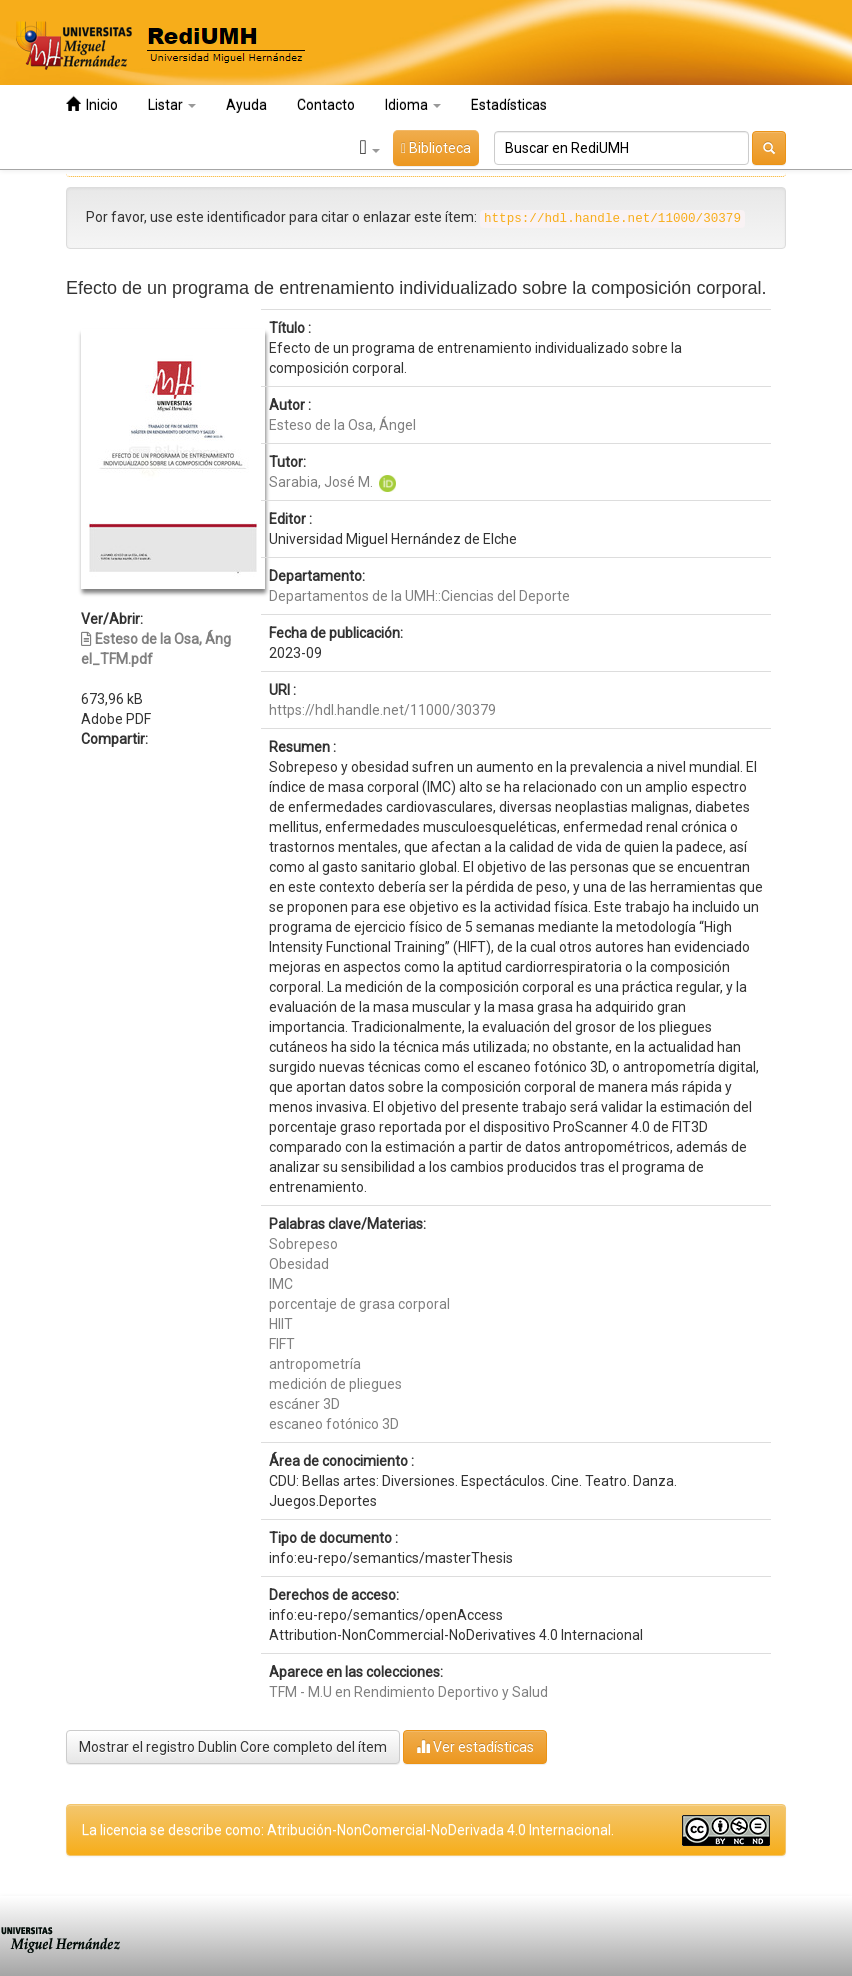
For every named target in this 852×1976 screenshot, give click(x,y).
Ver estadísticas (475, 1746)
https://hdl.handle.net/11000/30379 (382, 710)
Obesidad (299, 1264)
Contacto (326, 105)
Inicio (92, 104)
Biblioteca (436, 148)
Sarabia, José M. (321, 482)
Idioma (413, 105)
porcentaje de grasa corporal (359, 1304)
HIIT (281, 1324)
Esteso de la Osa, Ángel (342, 425)
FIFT (282, 1344)
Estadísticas (509, 105)
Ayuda (246, 105)
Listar (172, 105)
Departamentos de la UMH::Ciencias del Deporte (419, 596)
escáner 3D (304, 1404)
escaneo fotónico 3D (334, 1424)
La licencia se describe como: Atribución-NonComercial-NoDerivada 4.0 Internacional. (348, 1830)
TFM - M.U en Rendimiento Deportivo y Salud (408, 1692)
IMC (281, 1284)
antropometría (315, 1364)
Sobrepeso (303, 1244)
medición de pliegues (335, 1384)
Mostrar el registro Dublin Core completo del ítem (233, 1747)
